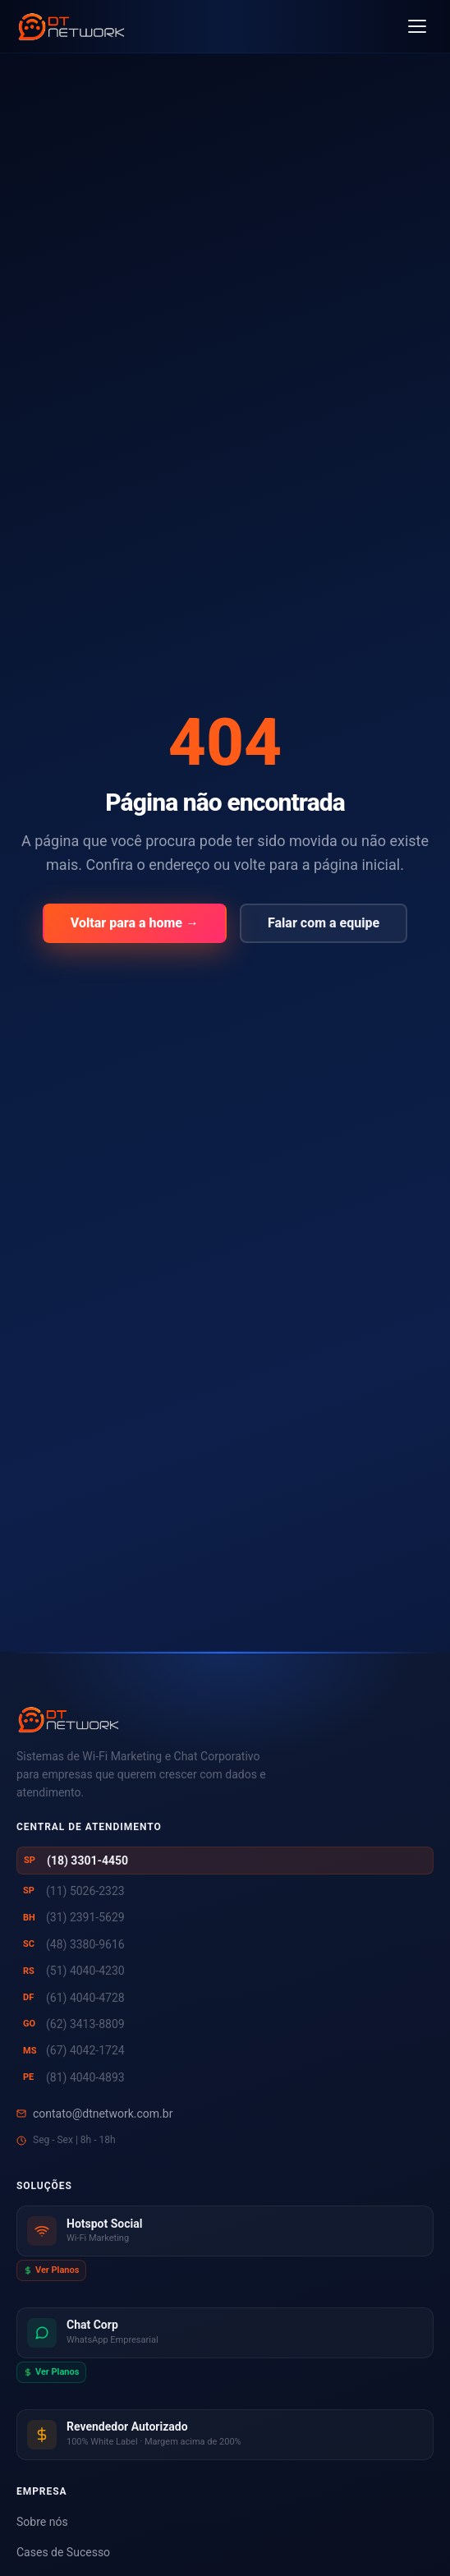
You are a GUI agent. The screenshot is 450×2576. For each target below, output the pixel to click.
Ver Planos (51, 2270)
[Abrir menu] (417, 26)
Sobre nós (42, 2521)
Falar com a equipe (323, 923)
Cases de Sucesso (63, 2552)
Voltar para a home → (135, 923)
